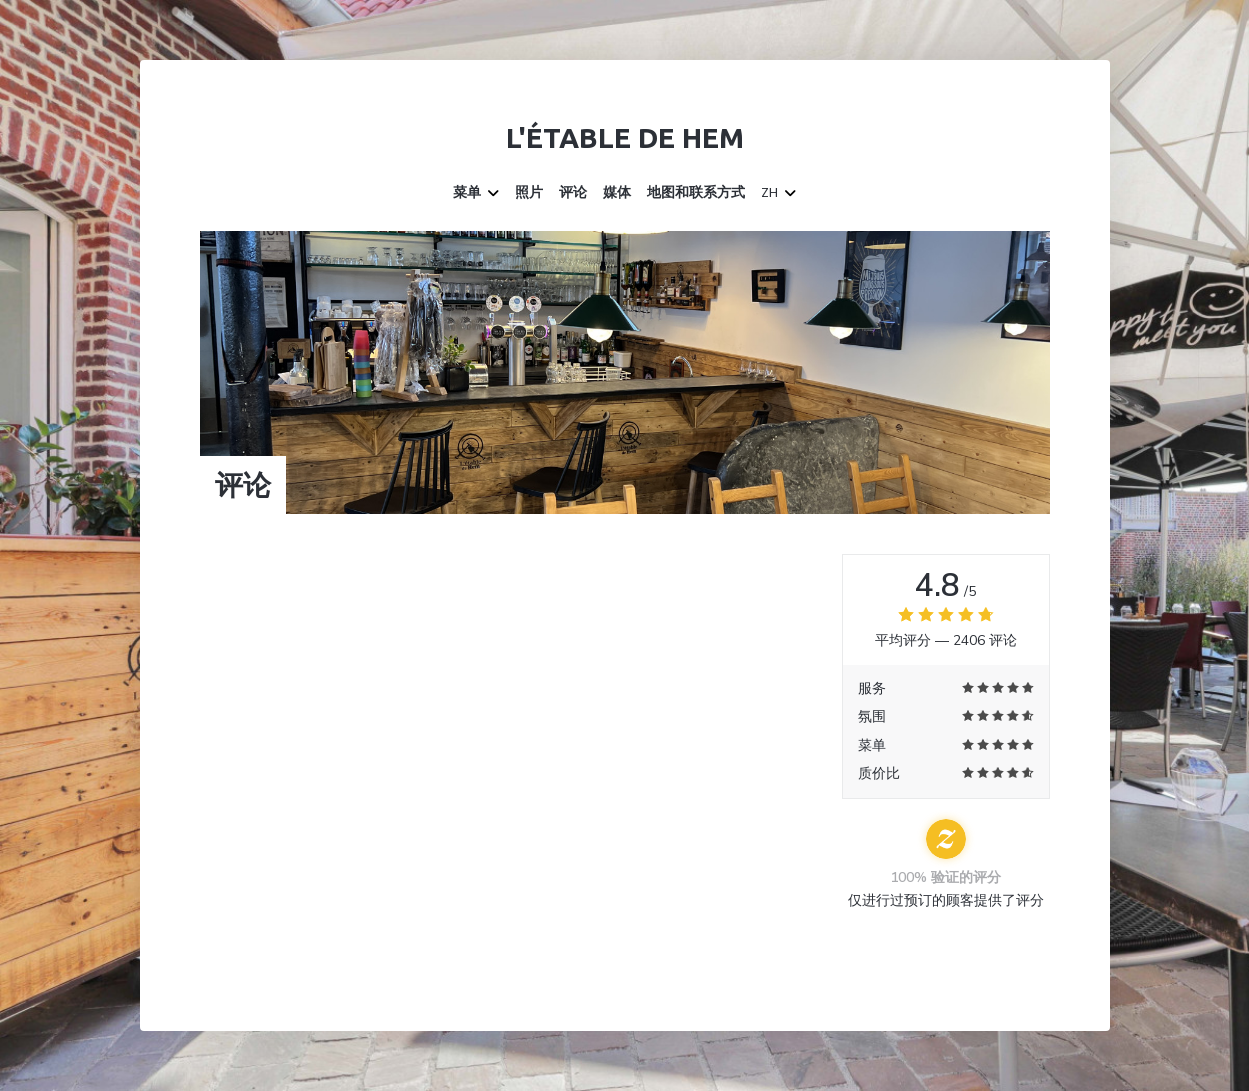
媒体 (617, 193)
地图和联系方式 (696, 193)
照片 (529, 193)
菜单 (476, 193)
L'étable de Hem (625, 137)
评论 (573, 193)
